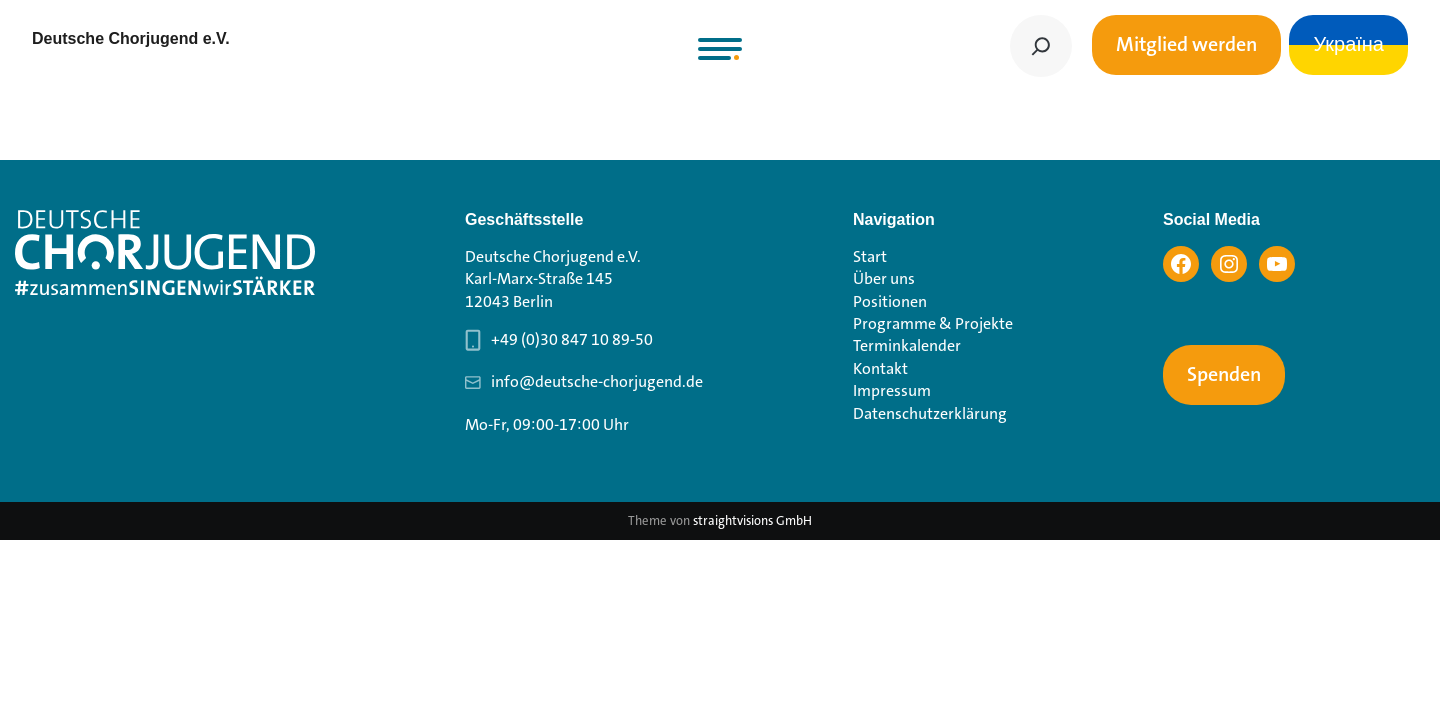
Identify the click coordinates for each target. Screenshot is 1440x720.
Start (870, 256)
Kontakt (880, 368)
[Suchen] (1041, 46)
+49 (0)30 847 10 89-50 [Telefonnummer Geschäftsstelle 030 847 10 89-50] (572, 339)
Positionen (890, 301)
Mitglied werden (1186, 45)
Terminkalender (907, 345)
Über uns (884, 278)
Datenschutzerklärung (930, 413)
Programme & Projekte (933, 323)
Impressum (892, 390)
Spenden (1224, 375)
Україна (1348, 45)
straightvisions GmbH (752, 520)
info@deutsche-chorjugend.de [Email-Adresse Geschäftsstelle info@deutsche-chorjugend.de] (597, 381)
